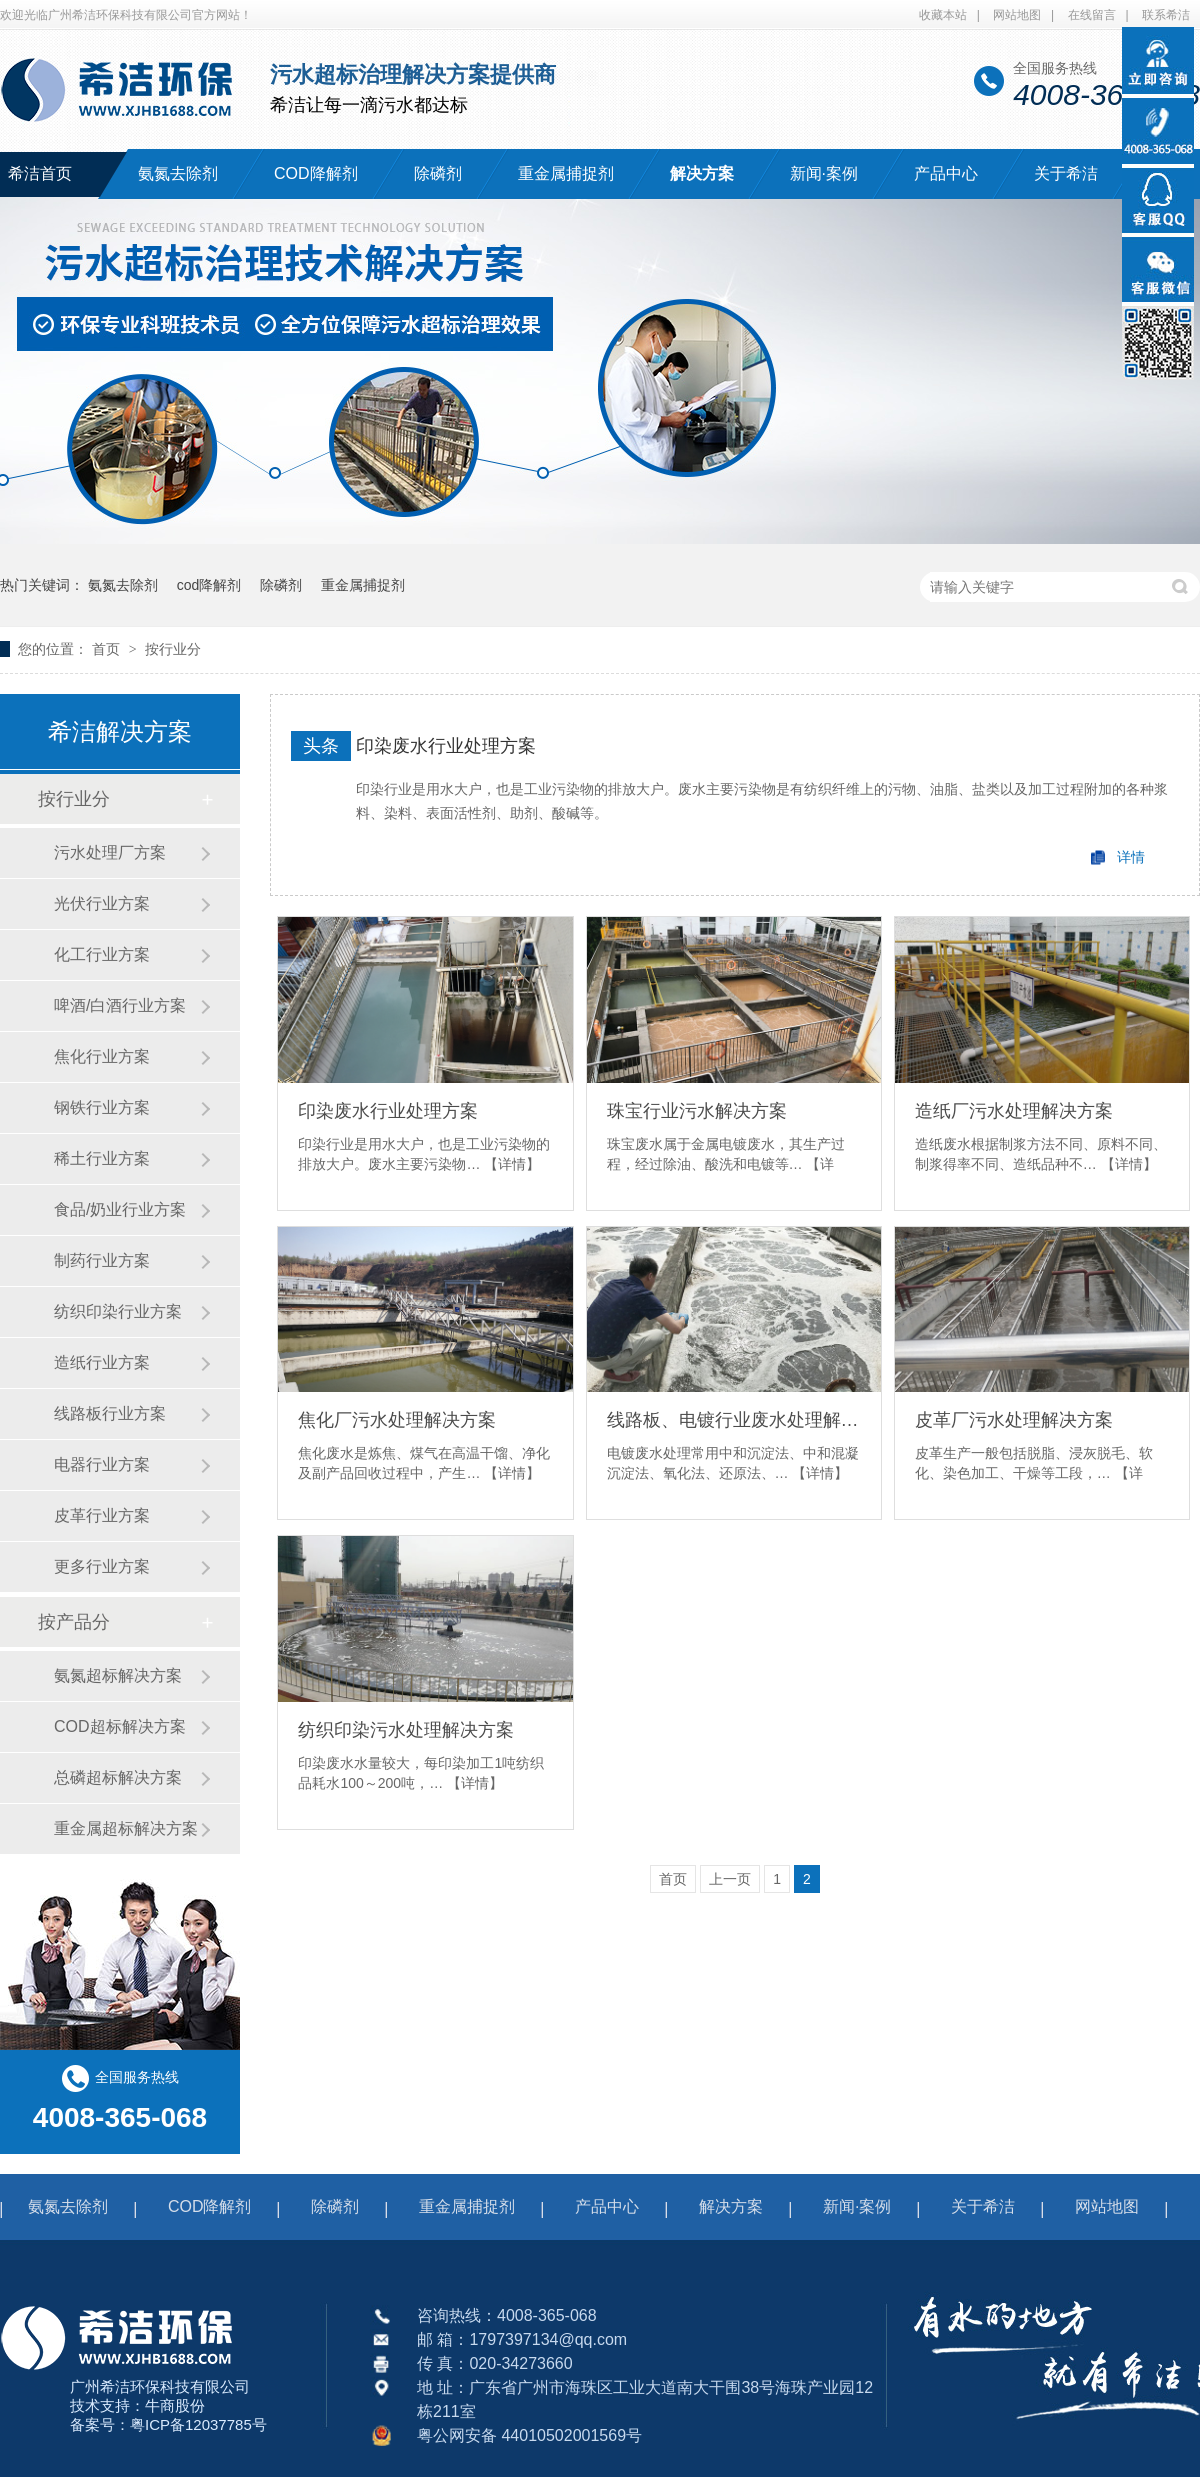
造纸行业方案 (102, 1362)
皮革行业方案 (102, 1515)
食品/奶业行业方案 (120, 1209)
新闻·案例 (824, 173)
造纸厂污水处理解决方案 (1014, 1111)
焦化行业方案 (102, 1056)
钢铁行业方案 (102, 1107)
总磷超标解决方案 (118, 1777)
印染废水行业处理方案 (446, 746)
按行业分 (173, 649)
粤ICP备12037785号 (198, 2424)
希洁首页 (40, 173)
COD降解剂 (316, 173)
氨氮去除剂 (178, 173)
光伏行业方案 (102, 903)
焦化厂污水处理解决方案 (397, 1420)
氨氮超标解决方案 (118, 1675)
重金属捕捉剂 (566, 173)
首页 (108, 649)
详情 (1131, 857)
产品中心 (946, 173)
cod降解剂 (209, 585)
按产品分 (74, 1622)
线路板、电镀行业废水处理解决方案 (734, 1420)
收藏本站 (943, 15)
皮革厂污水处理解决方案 (1014, 1420)
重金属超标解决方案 (126, 1828)
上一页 (730, 1879)
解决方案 (702, 173)
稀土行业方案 (102, 1158)
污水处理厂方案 (110, 852)
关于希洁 (1066, 173)
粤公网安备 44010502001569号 (529, 2435)
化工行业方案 (102, 954)
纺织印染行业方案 (118, 1311)
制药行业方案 (102, 1260)
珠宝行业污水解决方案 (697, 1111)
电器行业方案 (102, 1464)
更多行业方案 (102, 1566)
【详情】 (512, 1164)
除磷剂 (438, 173)
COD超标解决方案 (120, 1726)
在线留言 (1092, 15)
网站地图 (1017, 15)
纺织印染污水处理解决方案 (406, 1730)
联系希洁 (1166, 15)
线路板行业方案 (110, 1413)
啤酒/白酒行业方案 (120, 1005)
